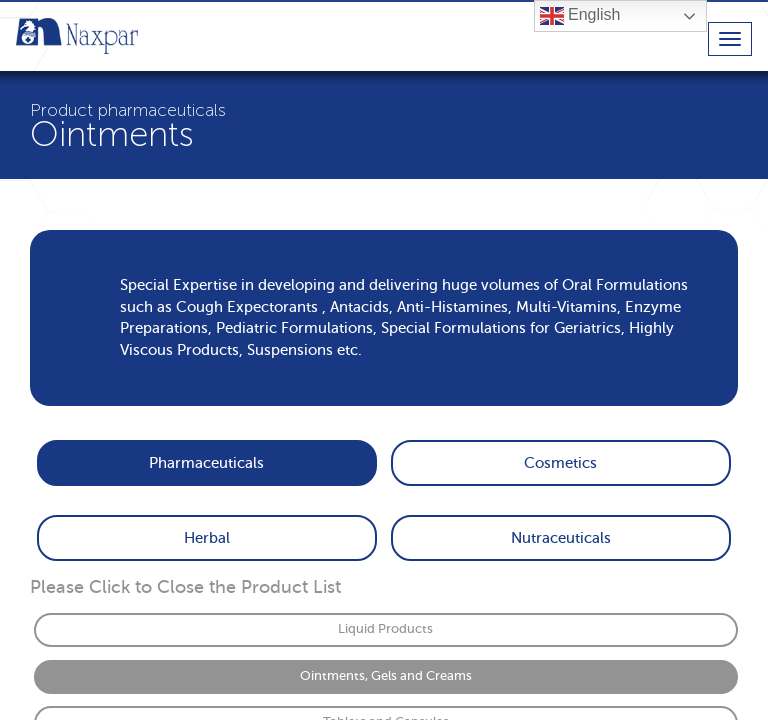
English (580, 16)
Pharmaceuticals (206, 463)
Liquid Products (385, 629)
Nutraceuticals (561, 538)
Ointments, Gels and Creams (386, 676)
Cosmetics (560, 463)
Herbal (207, 538)
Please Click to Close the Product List (185, 587)
